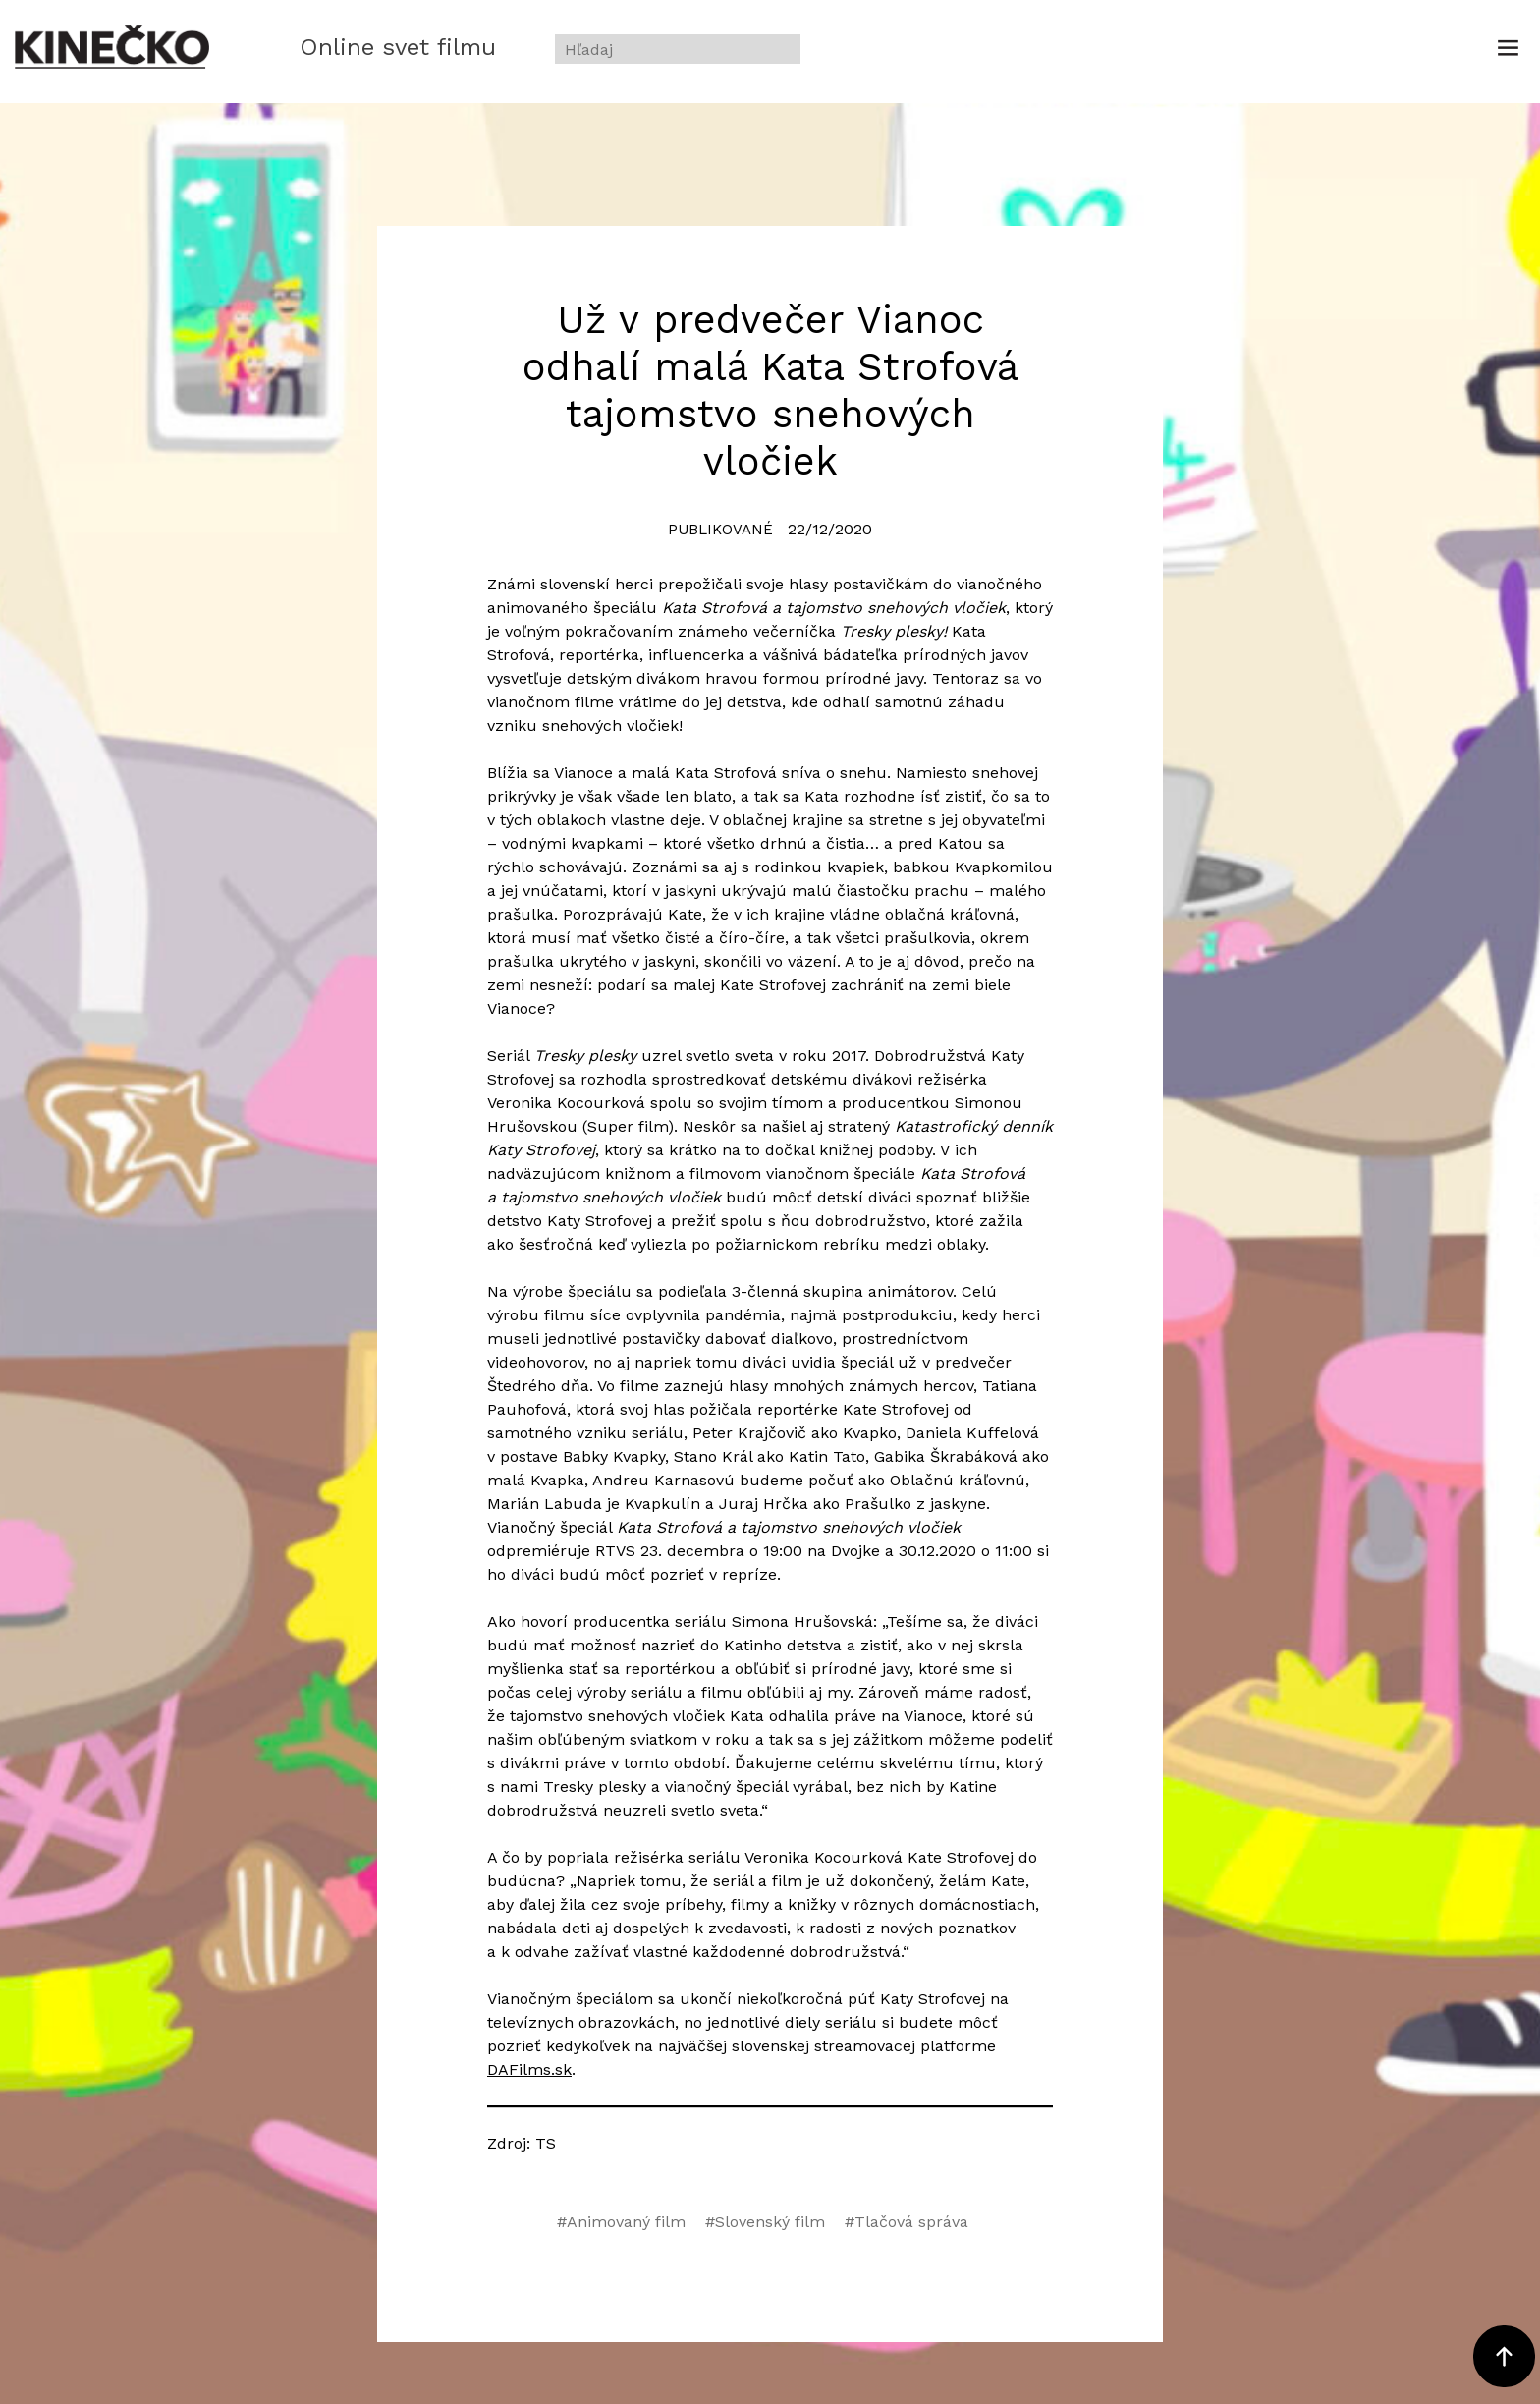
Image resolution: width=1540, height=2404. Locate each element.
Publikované (720, 529)
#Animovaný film (621, 2221)
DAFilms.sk (529, 2069)
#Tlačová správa (906, 2221)
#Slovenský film (765, 2221)
